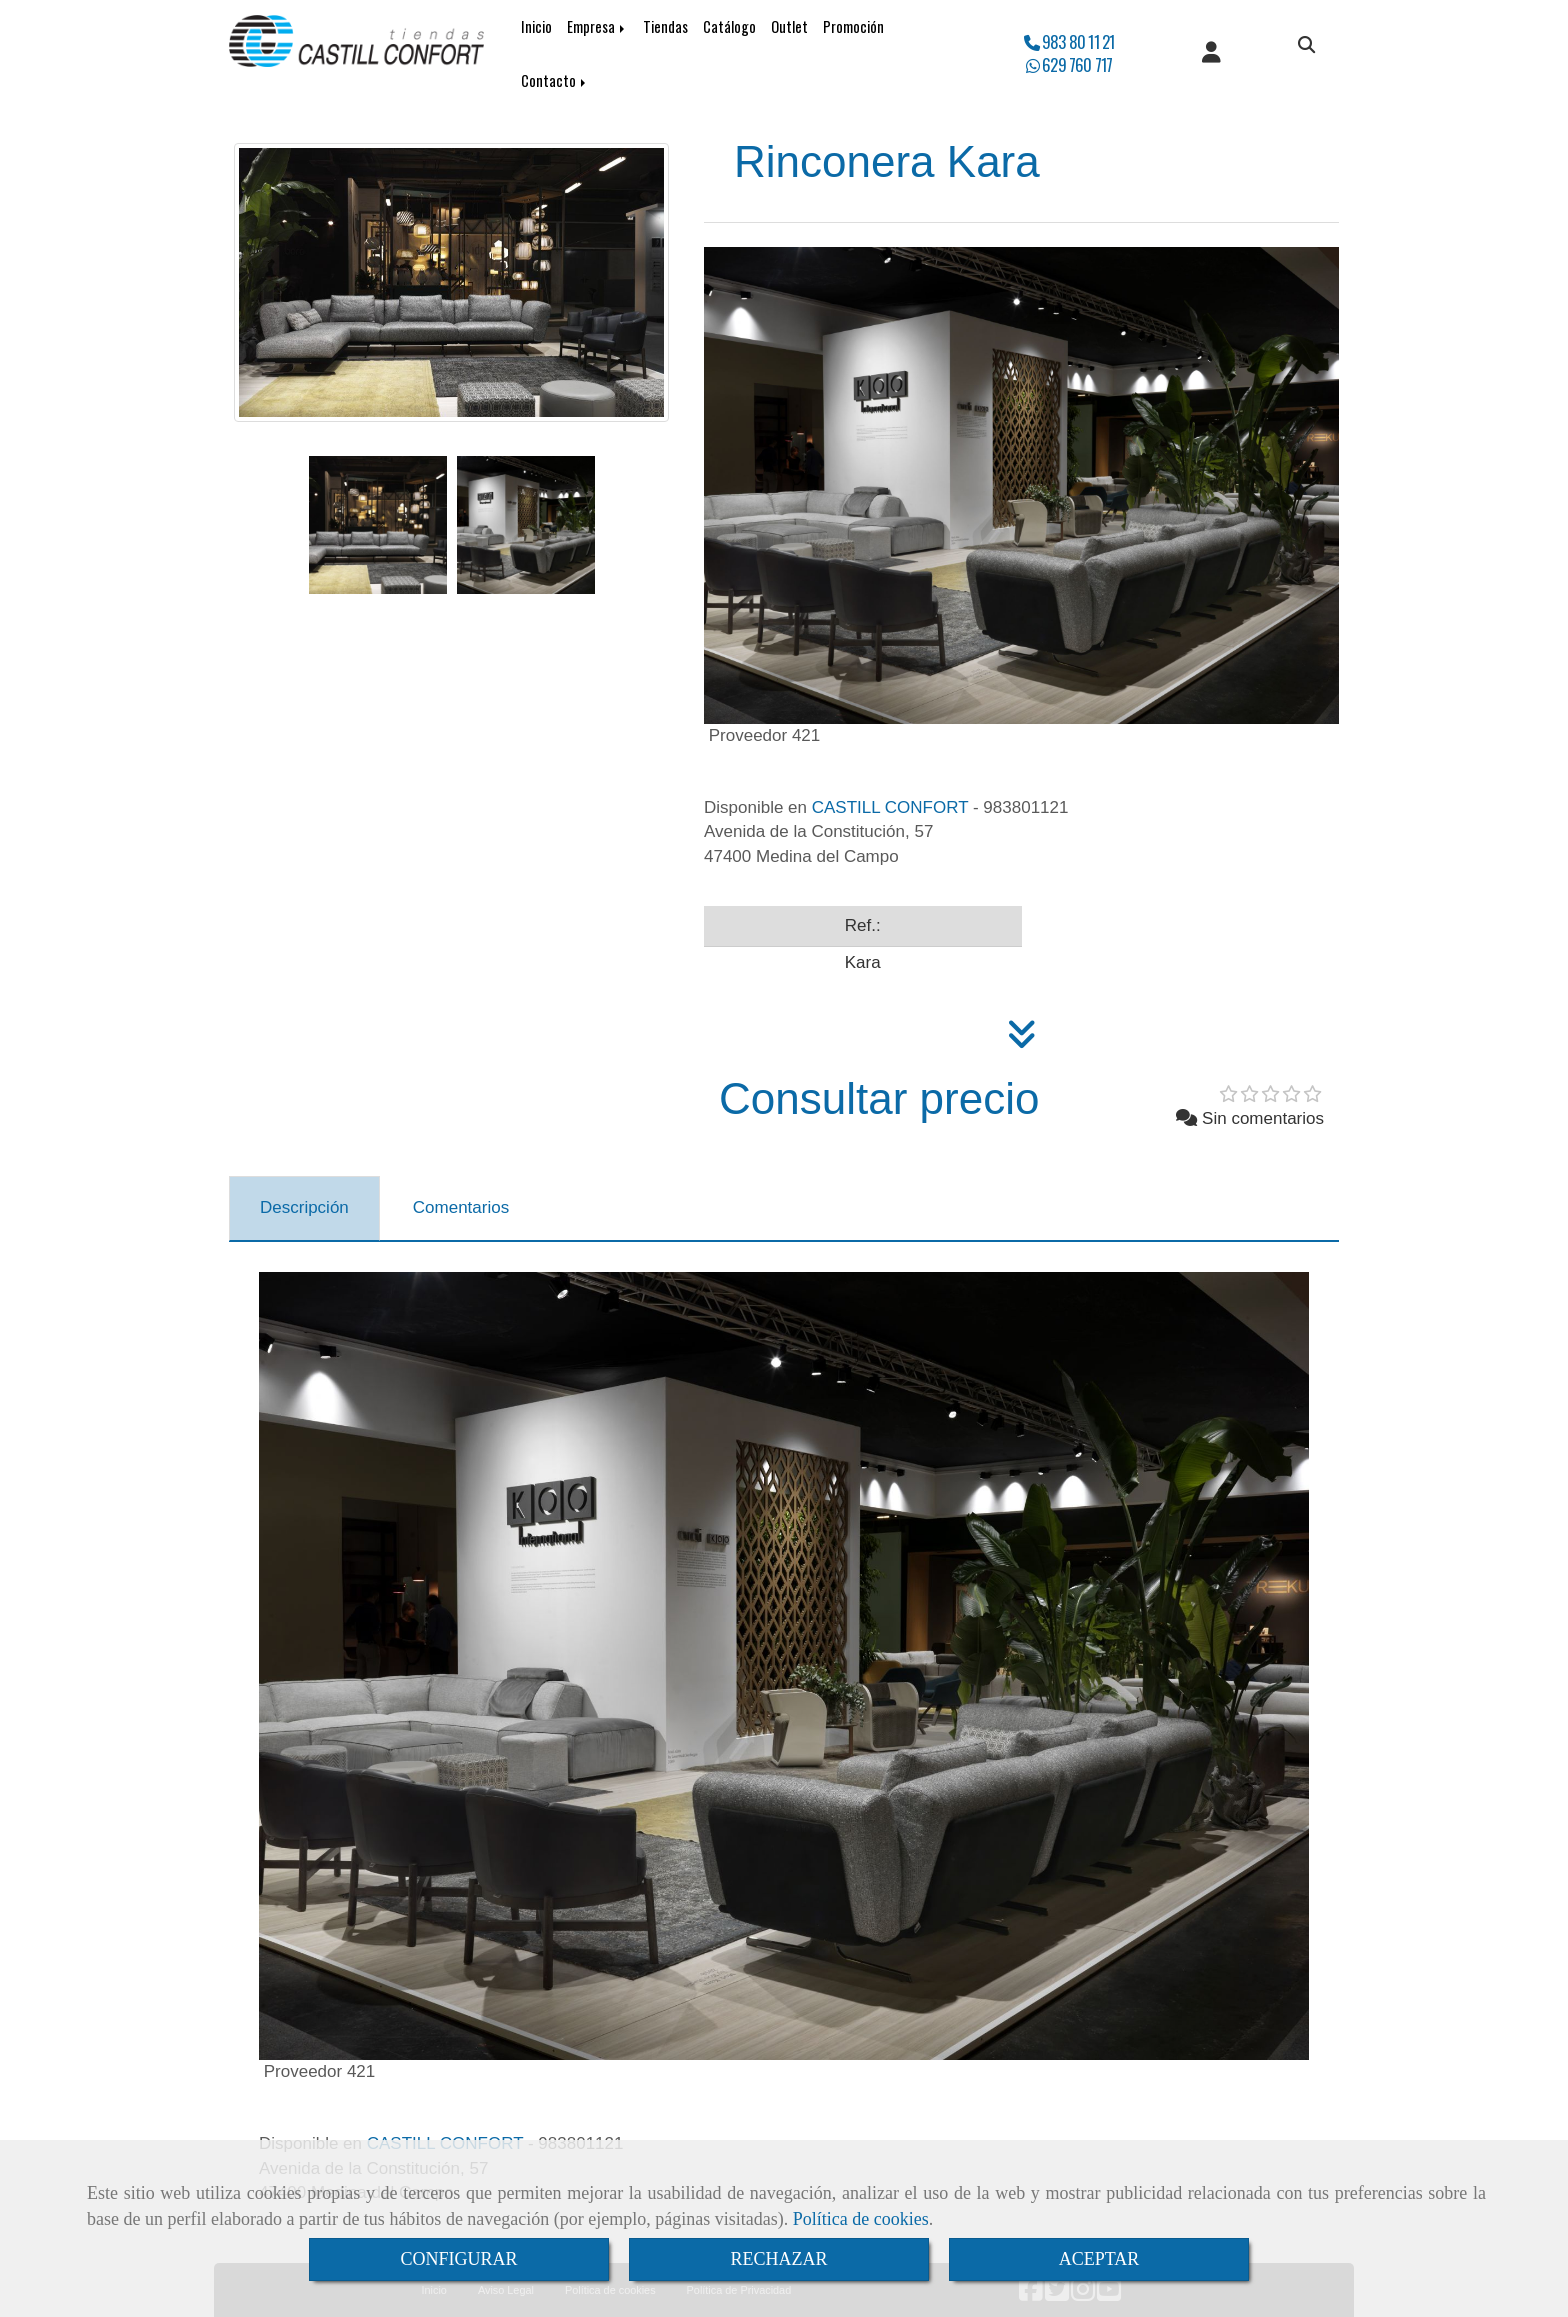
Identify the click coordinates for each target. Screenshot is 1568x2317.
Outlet (789, 26)
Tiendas (665, 26)
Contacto (555, 80)
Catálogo (729, 26)
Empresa (597, 26)
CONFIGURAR (458, 2259)
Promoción (853, 26)
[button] (1211, 54)
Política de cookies (861, 2219)
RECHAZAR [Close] (778, 2259)
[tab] (304, 1209)
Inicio (536, 26)
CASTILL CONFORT (890, 807)
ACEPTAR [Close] (1099, 2259)
